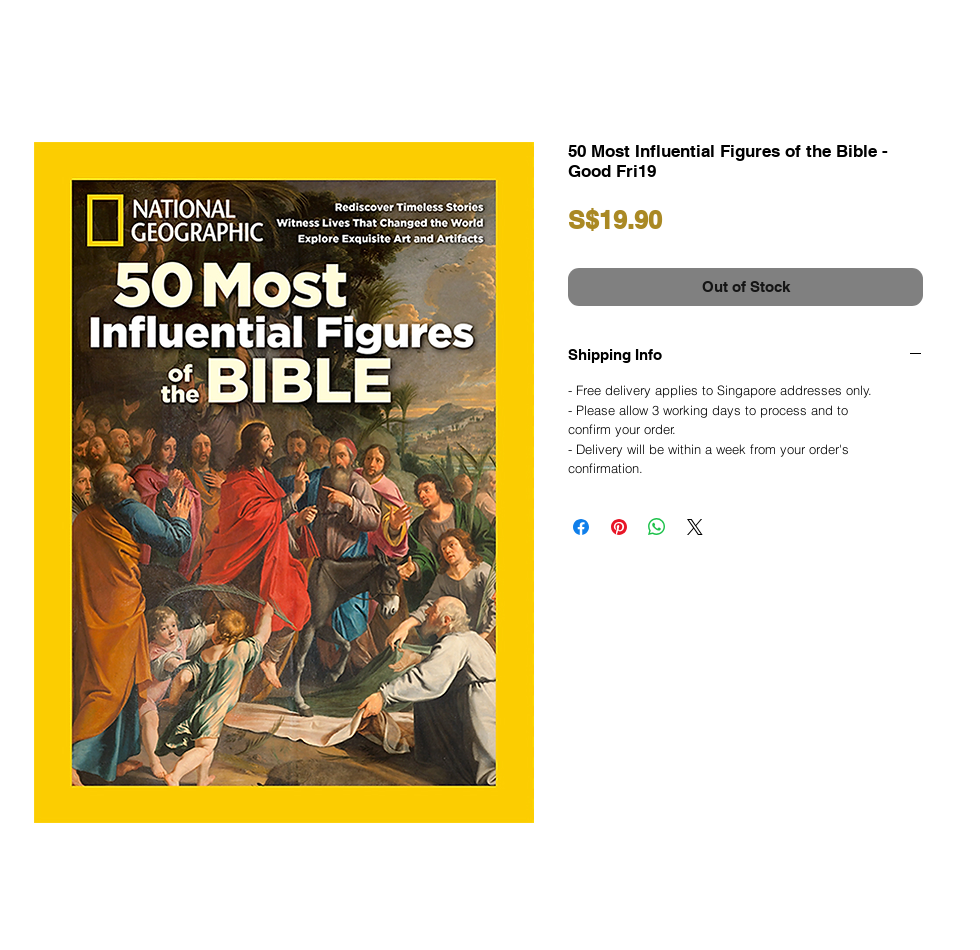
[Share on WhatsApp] (657, 527)
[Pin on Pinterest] (619, 527)
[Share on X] (695, 527)
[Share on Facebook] (581, 527)
